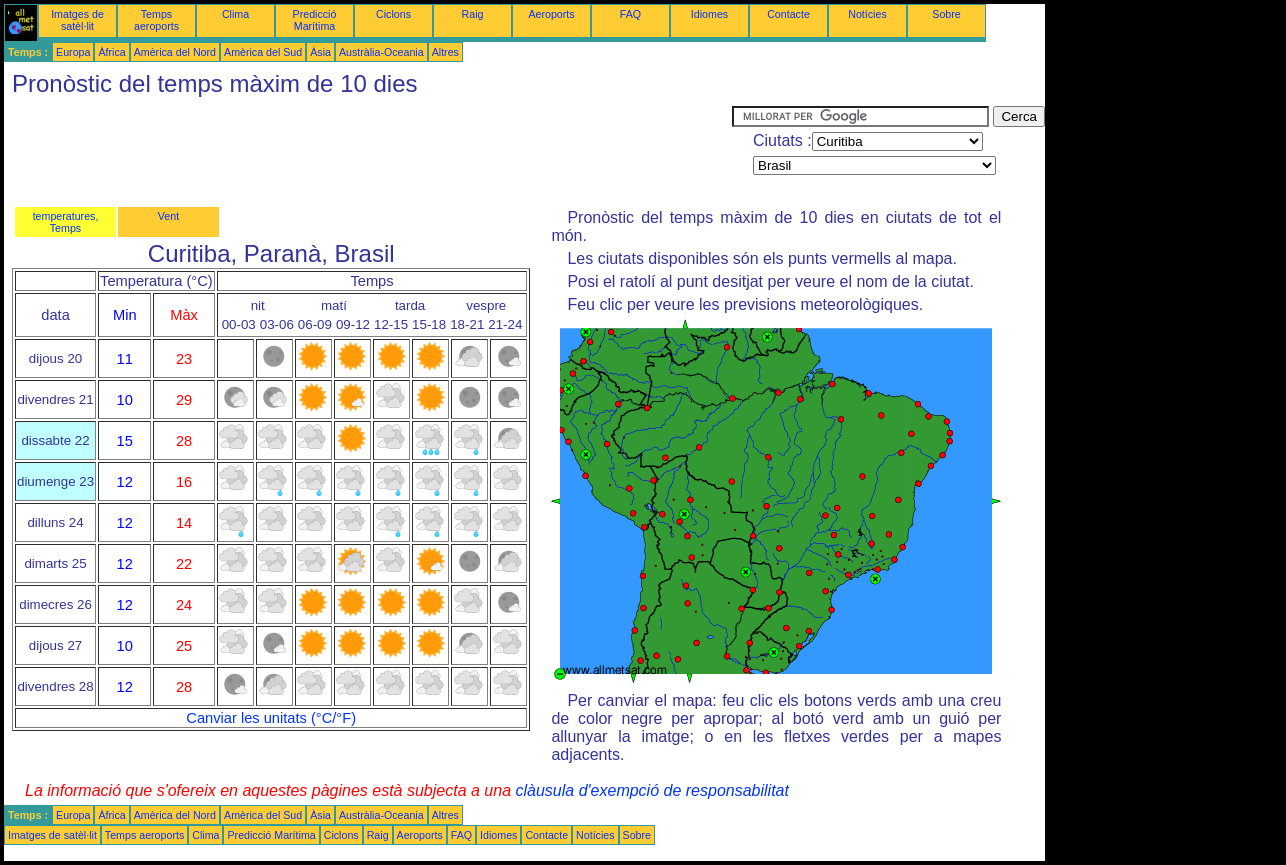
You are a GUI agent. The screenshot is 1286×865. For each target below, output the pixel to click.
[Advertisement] (368, 151)
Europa (73, 52)
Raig (473, 14)
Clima (235, 14)
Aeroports (551, 14)
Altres (445, 52)
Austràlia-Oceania (381, 52)
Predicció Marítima (315, 20)
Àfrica (111, 52)
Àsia (320, 52)
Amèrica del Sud (263, 52)
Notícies (867, 14)
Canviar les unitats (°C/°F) (271, 718)
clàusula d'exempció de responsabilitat (651, 790)
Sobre (946, 14)
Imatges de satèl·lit (77, 20)
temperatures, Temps (66, 222)
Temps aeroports (156, 20)
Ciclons (393, 14)
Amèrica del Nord (175, 52)
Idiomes (709, 14)
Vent (168, 216)
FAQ (630, 14)
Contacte (788, 14)
